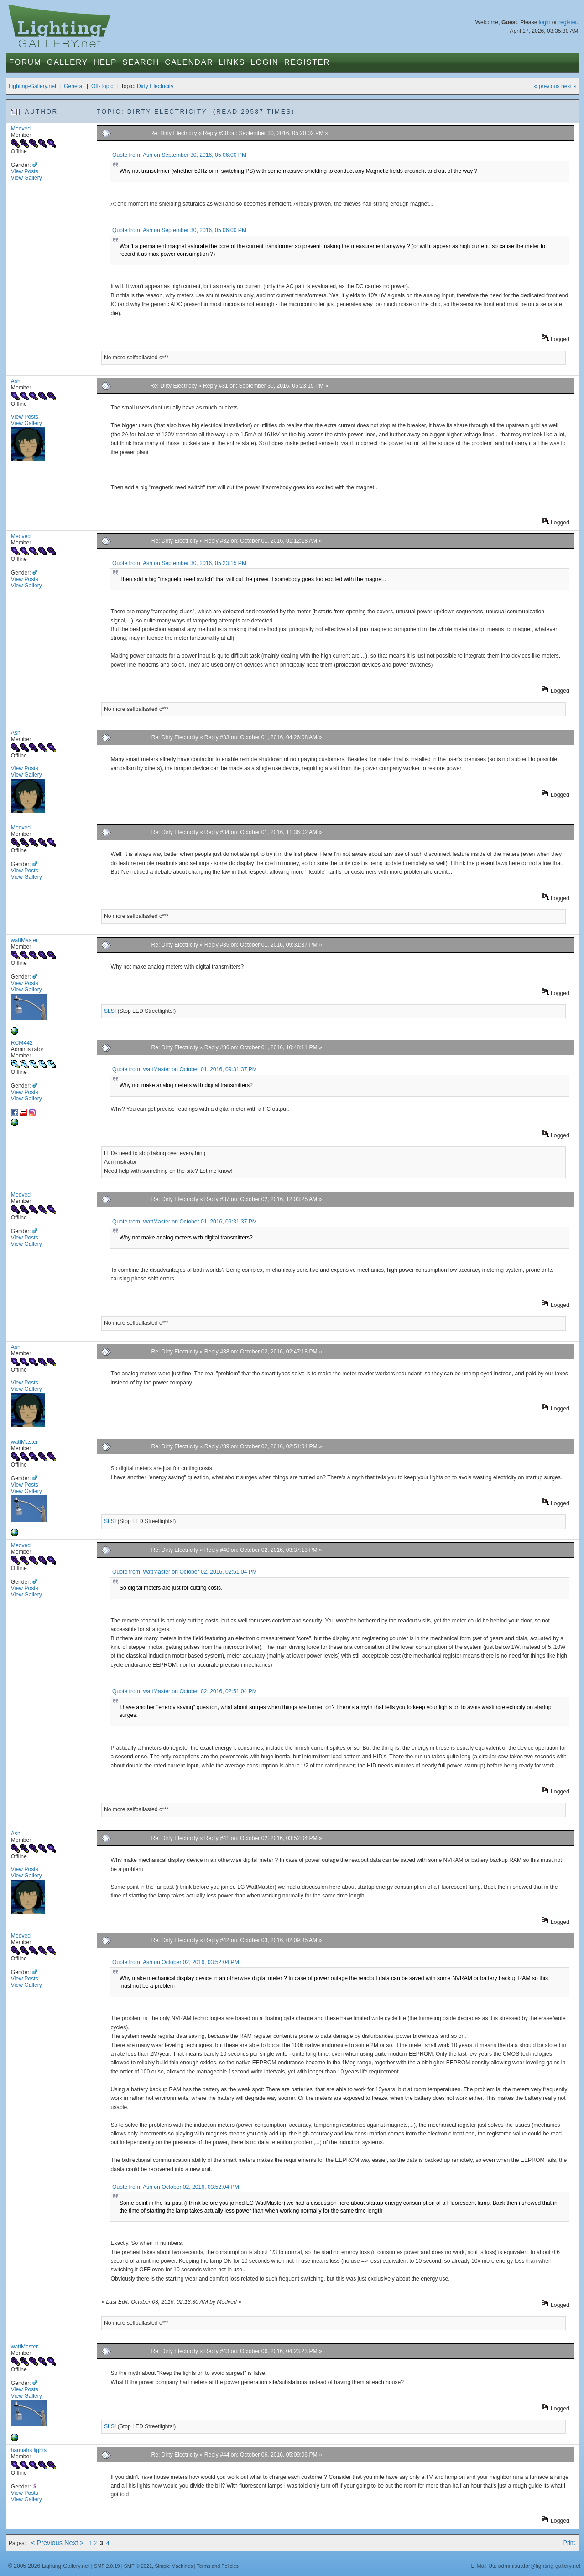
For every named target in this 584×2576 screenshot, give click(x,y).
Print (569, 2543)
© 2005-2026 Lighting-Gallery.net (48, 2566)
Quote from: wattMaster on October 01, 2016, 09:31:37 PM (184, 1069)
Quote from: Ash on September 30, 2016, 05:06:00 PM (179, 155)
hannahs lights (29, 2450)
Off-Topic (102, 86)
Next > (74, 2542)
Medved (21, 128)
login (545, 22)
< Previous (47, 2542)
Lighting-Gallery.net (33, 86)
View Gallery (26, 178)
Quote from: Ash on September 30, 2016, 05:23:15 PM (179, 563)
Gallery (67, 62)
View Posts (24, 171)
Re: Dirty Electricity (173, 133)
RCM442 (22, 1043)
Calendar (189, 62)
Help (105, 62)
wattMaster (24, 940)
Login (264, 62)
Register (307, 62)
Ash (16, 381)
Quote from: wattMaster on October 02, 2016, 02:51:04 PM (184, 1572)
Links (232, 62)
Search (140, 62)
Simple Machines (174, 2566)
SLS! (110, 1011)
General (73, 86)
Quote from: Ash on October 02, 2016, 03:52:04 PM (175, 1962)
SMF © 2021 (138, 2566)
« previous (547, 86)
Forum (25, 62)
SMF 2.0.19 (107, 2566)
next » (568, 86)
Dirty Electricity (155, 86)
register (567, 22)
